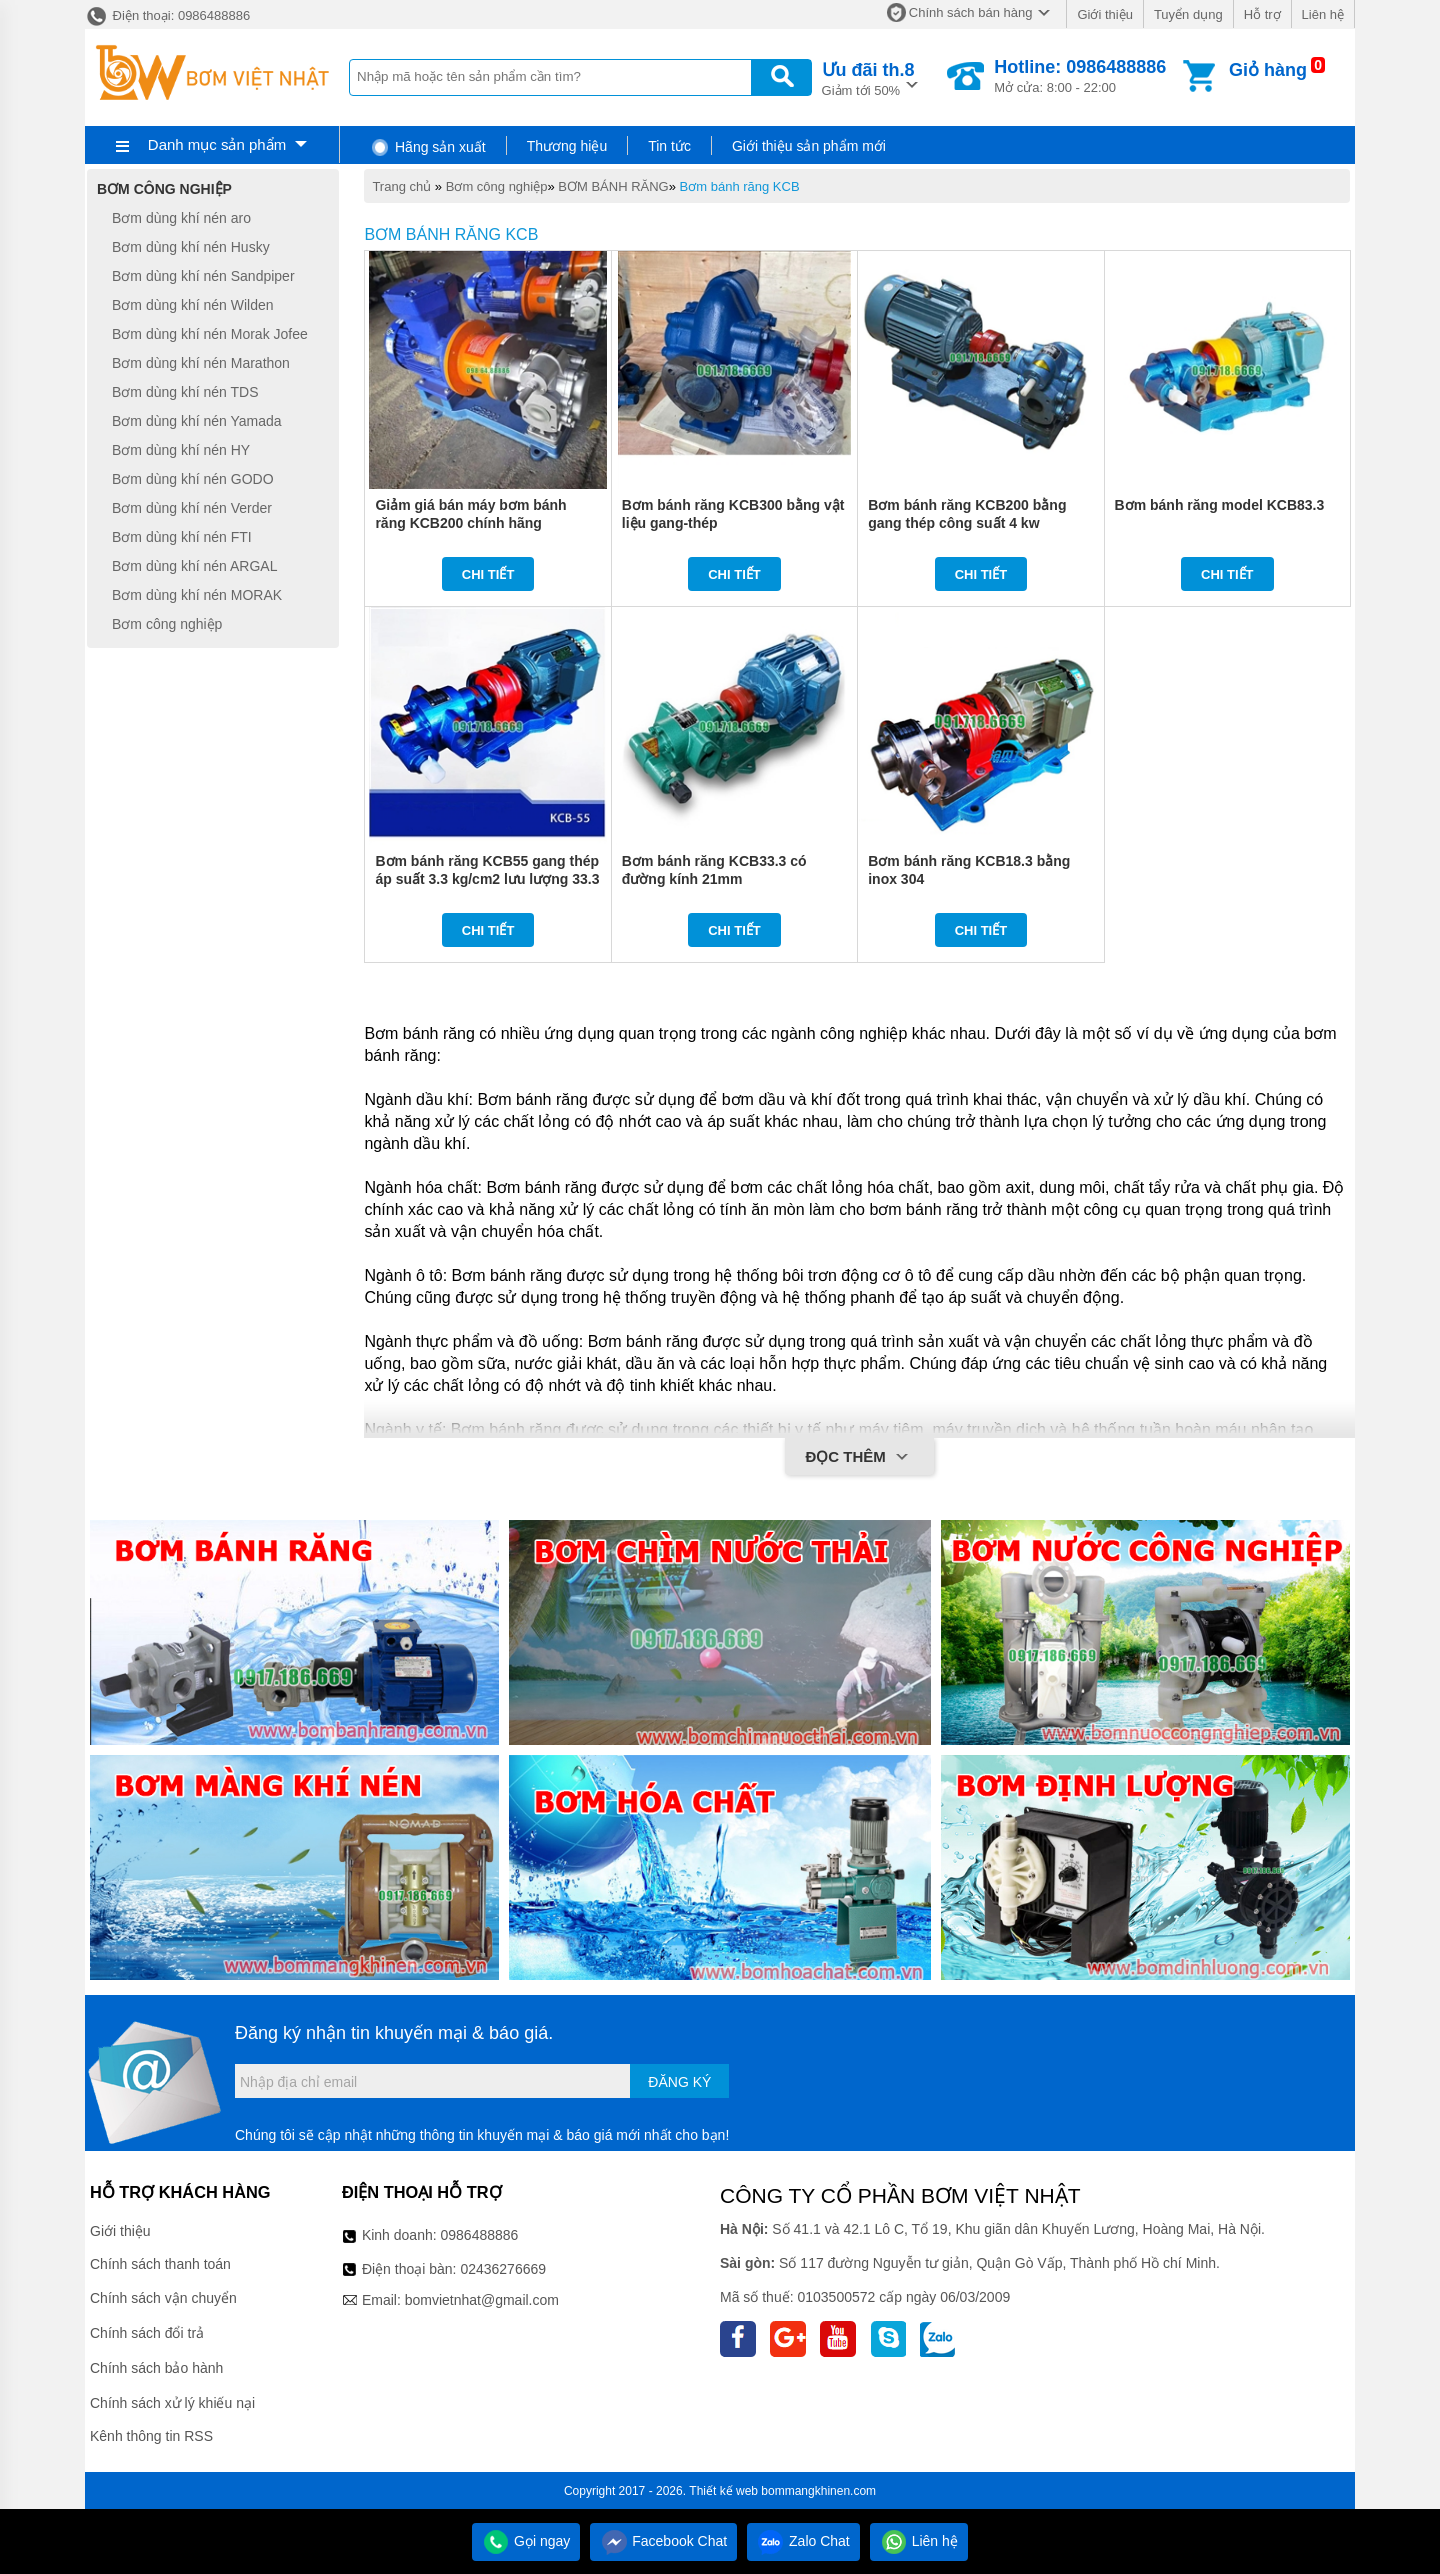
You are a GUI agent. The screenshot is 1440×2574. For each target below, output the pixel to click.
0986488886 (480, 2235)
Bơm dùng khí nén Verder (192, 508)
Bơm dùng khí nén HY (181, 450)
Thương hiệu (567, 146)
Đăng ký (679, 2082)
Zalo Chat (803, 2541)
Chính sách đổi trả (147, 2333)
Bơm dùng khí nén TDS (185, 392)
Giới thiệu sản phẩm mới (809, 146)
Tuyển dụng (1188, 14)
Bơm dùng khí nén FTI (182, 537)
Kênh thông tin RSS (151, 2436)
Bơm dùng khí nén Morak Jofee (210, 334)
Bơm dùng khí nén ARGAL (194, 566)
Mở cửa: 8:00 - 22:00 (1080, 76)
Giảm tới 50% (868, 77)
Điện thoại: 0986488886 (167, 15)
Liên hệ (1323, 14)
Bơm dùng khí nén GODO (193, 479)
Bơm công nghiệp (497, 186)
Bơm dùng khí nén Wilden (193, 305)
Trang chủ (401, 186)
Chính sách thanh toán (160, 2264)
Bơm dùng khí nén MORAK (197, 595)
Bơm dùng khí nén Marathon (201, 363)
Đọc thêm (859, 1458)
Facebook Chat (663, 2541)
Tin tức (669, 146)
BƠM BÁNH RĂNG (613, 186)
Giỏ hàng (1268, 70)
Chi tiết (488, 574)
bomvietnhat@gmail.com (482, 2300)
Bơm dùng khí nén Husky (191, 247)
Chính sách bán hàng (971, 12)
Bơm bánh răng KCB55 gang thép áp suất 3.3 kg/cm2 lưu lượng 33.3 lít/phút (487, 879)
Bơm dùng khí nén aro (181, 218)
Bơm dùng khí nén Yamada (197, 421)
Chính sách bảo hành (156, 2368)
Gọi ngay (526, 2541)
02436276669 (503, 2269)
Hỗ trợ (1262, 14)
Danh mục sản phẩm (217, 144)
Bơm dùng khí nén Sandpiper (203, 276)
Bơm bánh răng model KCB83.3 (1220, 505)
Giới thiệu (1104, 14)
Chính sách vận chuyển (163, 2298)
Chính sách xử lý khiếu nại (172, 2403)
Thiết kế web (723, 2491)
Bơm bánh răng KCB (740, 186)
